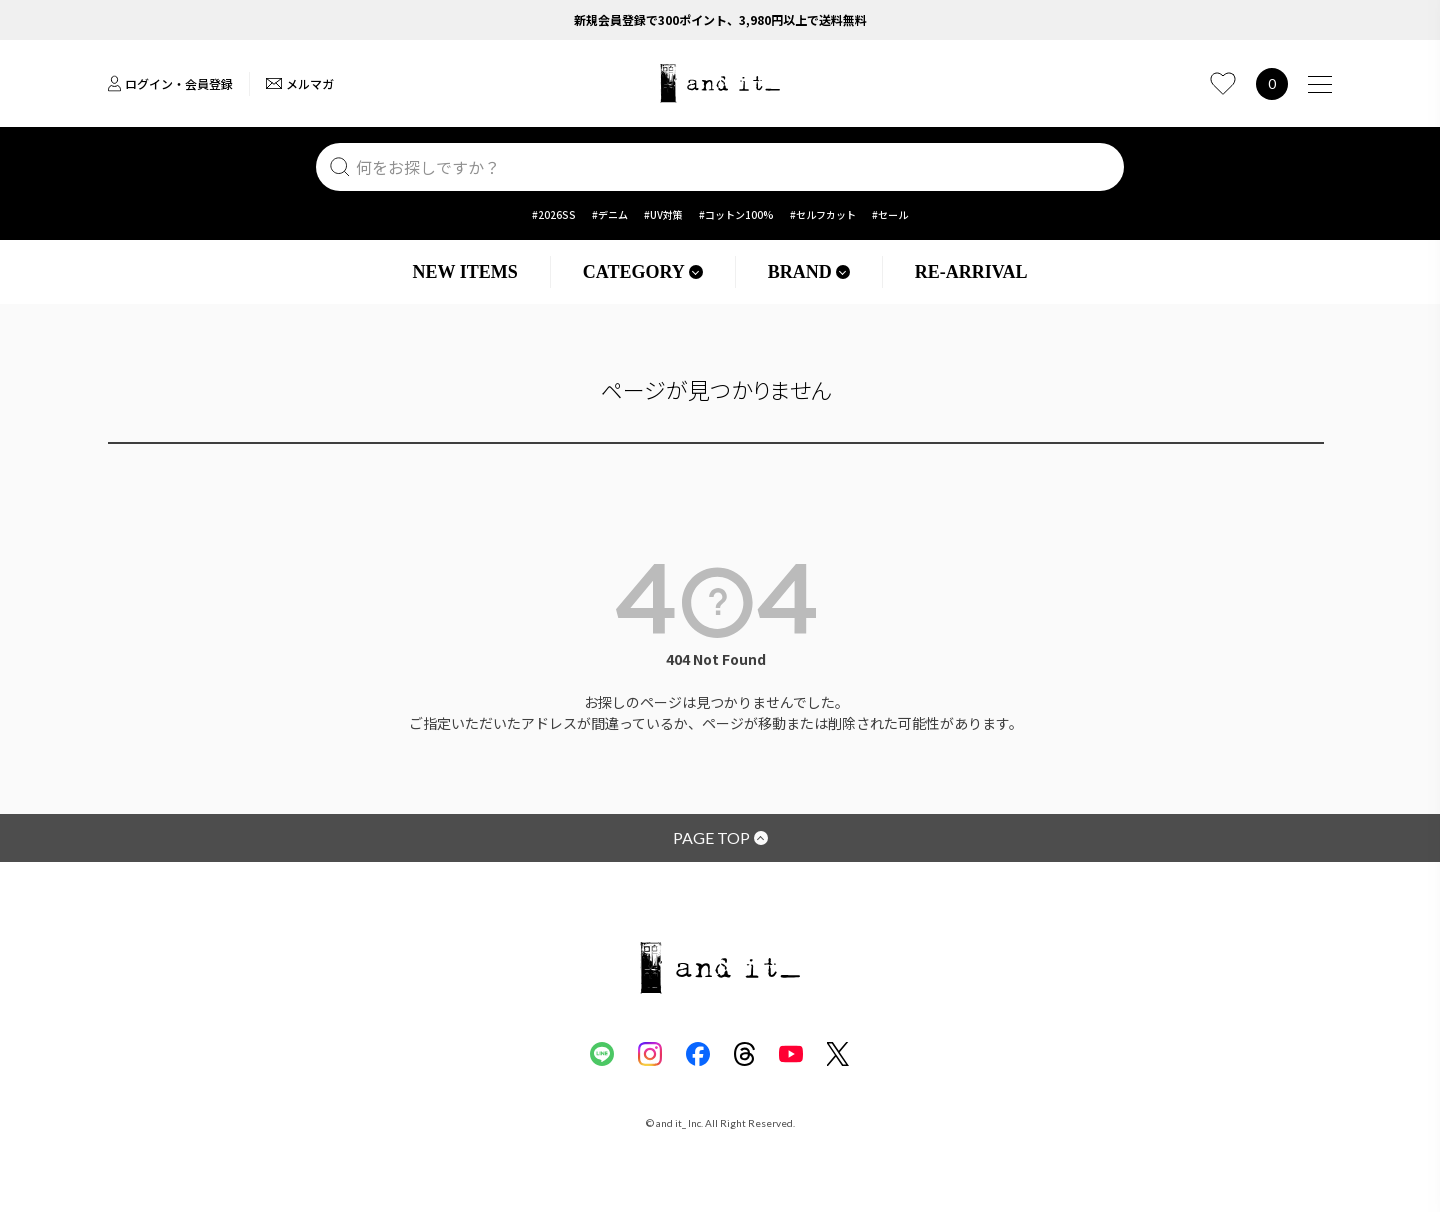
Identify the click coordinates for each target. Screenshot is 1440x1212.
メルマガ (300, 83)
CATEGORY (643, 272)
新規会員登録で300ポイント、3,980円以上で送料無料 (720, 19)
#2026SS (554, 214)
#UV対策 (663, 214)
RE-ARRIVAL (971, 272)
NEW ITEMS (465, 272)
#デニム (610, 214)
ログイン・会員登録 (170, 83)
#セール (890, 214)
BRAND (809, 272)
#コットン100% (736, 214)
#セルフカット (823, 214)
